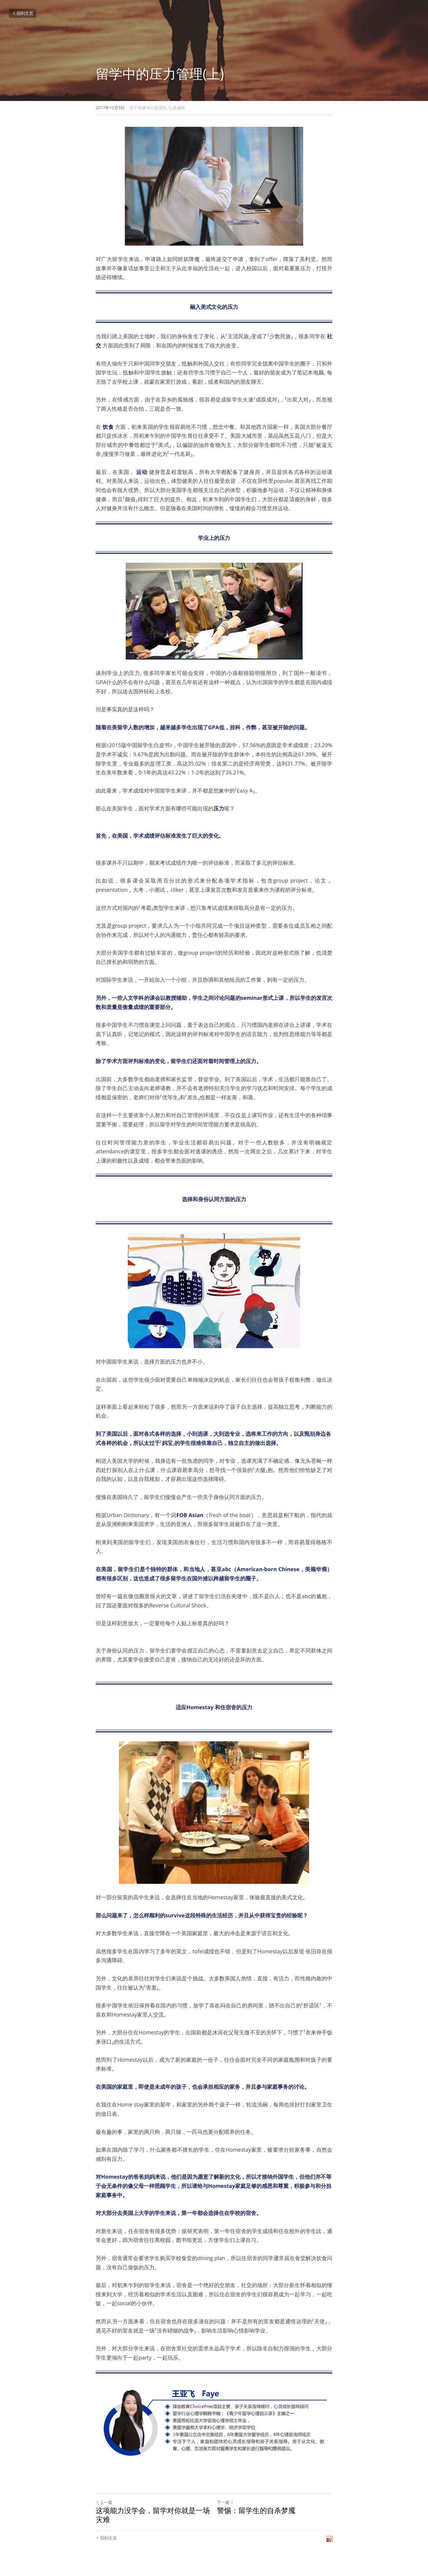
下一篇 (225, 2502)
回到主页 (22, 13)
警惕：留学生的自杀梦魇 (256, 2510)
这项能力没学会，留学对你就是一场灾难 (153, 2515)
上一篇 (104, 2502)
